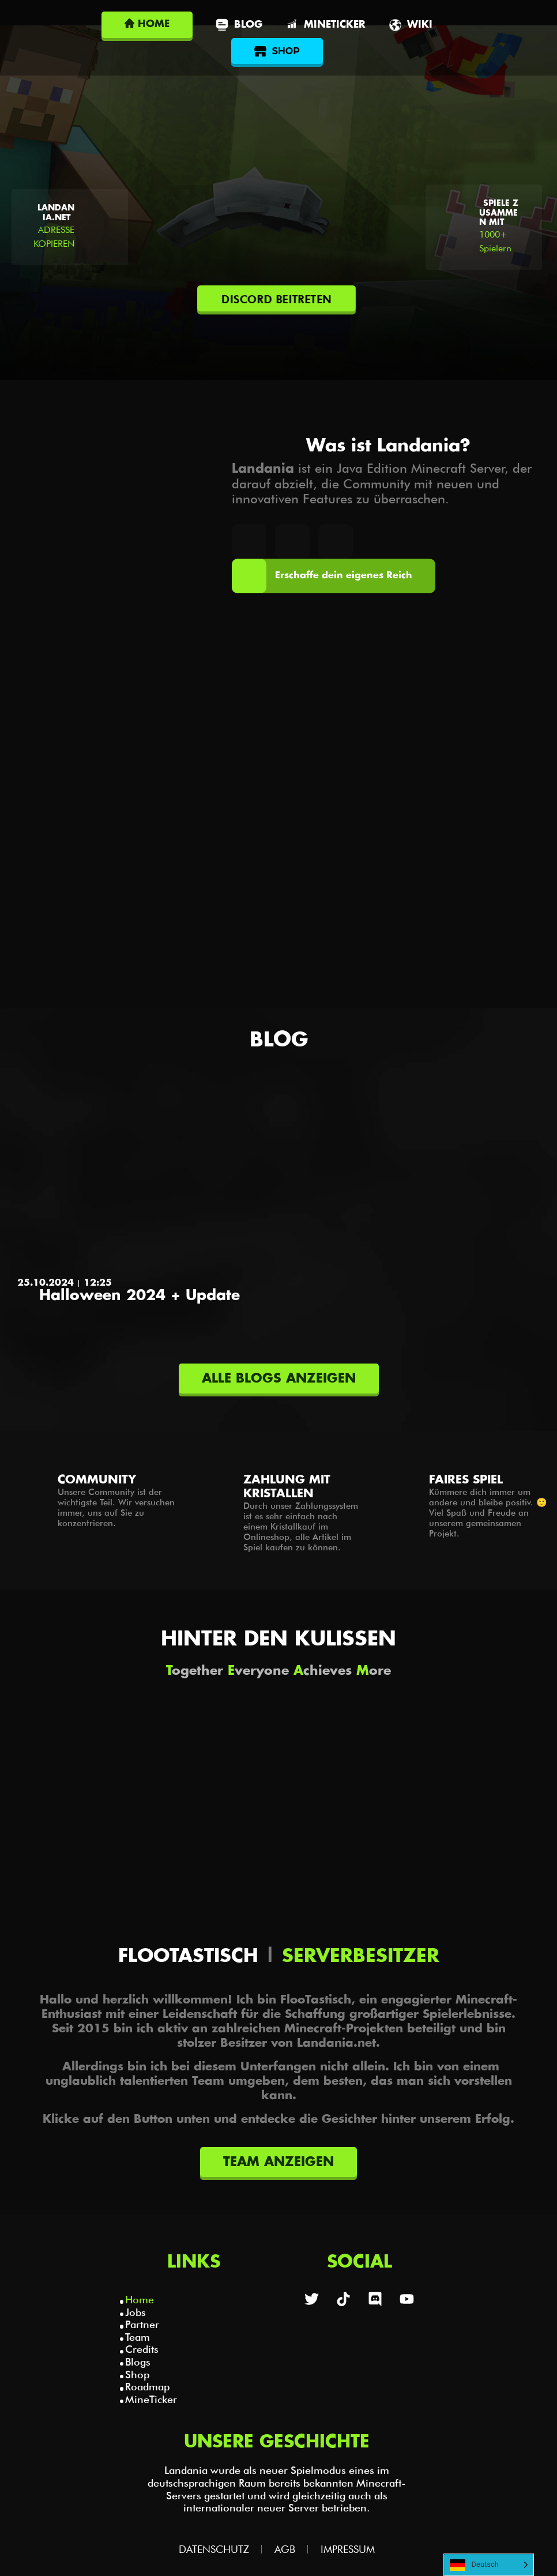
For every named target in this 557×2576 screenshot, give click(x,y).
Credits (142, 2349)
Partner (142, 2324)
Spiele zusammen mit (498, 213)
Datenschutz (214, 2549)
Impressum (348, 2549)
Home (139, 2299)
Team (137, 2337)
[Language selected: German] (488, 2565)
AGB (284, 2549)
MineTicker (151, 2399)
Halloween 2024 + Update (139, 1296)
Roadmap (147, 2387)
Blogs (137, 2362)
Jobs (135, 2312)
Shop (137, 2374)
